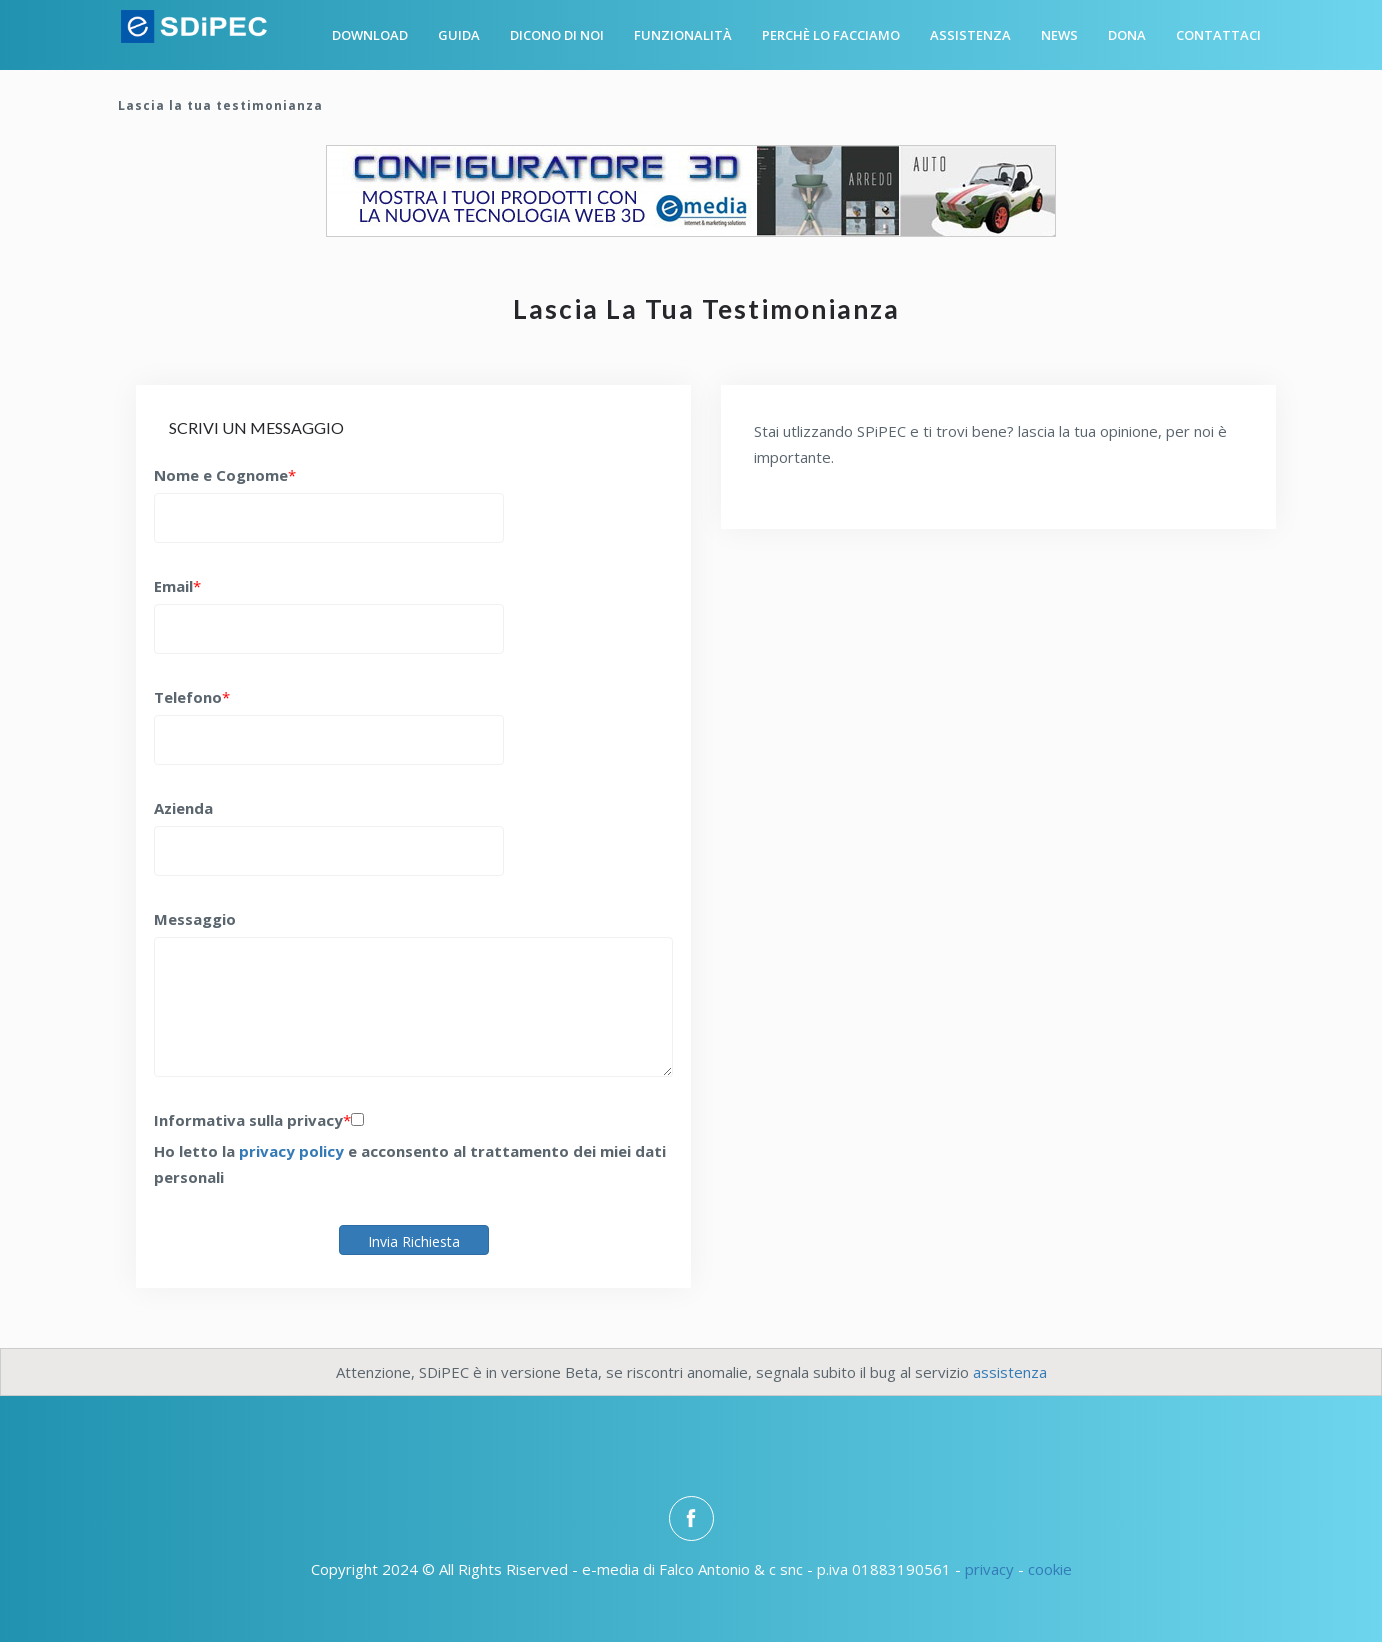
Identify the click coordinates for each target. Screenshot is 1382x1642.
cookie (1050, 1569)
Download (370, 35)
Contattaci (1218, 35)
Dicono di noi (557, 35)
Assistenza (970, 35)
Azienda (183, 808)
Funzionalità (683, 35)
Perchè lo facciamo (831, 35)
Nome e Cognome (221, 475)
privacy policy (291, 1151)
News (1059, 35)
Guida (459, 35)
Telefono (188, 697)
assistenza (1010, 1372)
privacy (989, 1569)
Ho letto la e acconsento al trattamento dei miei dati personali (410, 1164)
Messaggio (195, 919)
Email (173, 586)
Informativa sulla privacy (248, 1120)
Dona (1127, 35)
